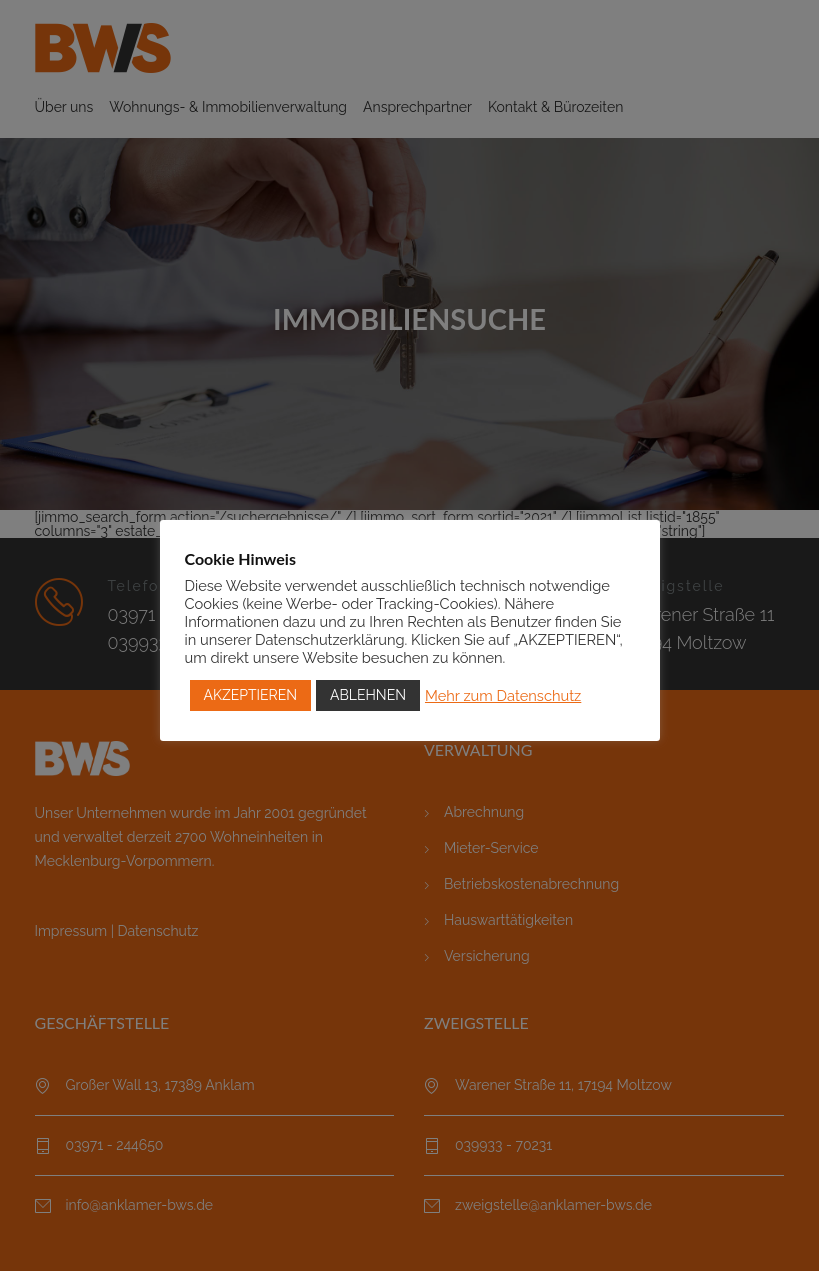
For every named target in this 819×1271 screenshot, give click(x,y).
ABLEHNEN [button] (368, 695)
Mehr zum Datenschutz (503, 695)
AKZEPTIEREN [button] (251, 695)
